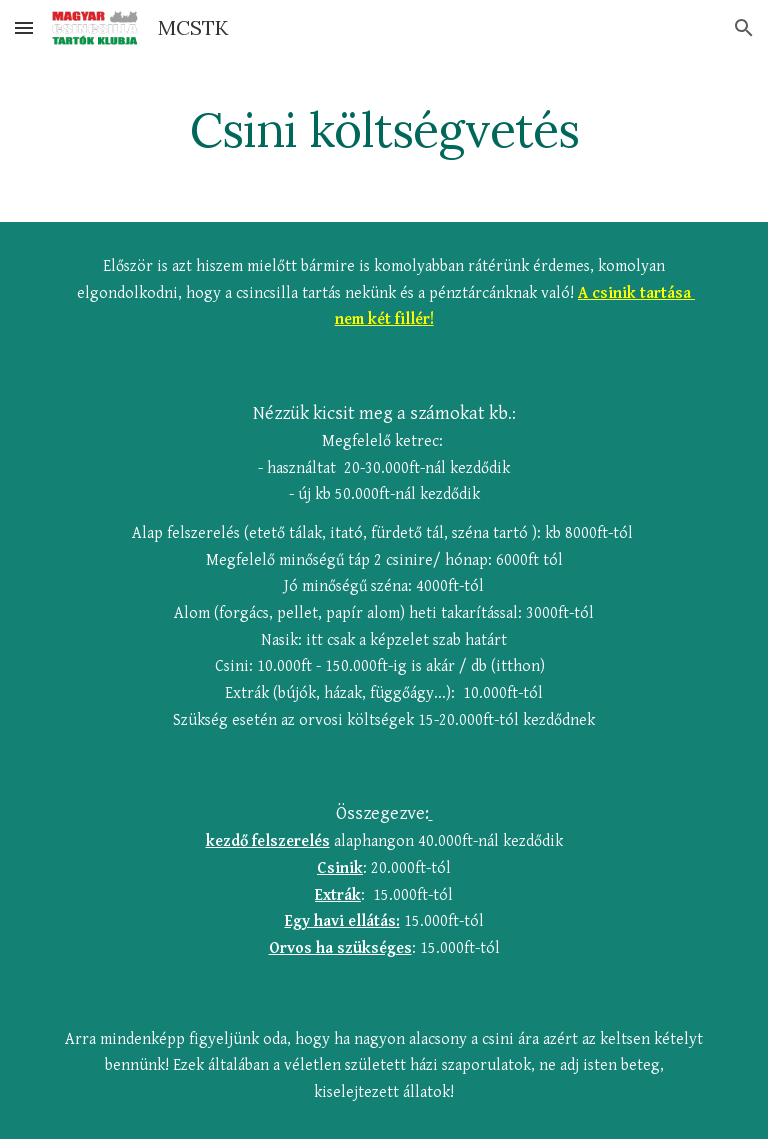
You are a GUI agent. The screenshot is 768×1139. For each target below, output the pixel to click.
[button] (24, 27)
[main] (383, 125)
